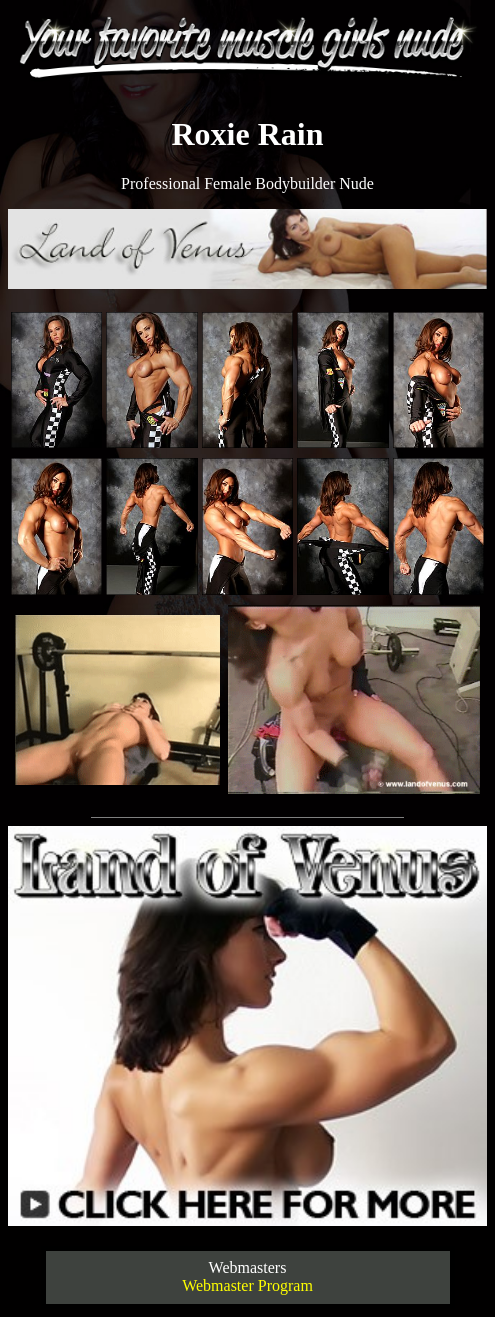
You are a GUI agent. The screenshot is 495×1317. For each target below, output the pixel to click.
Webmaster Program (247, 1285)
